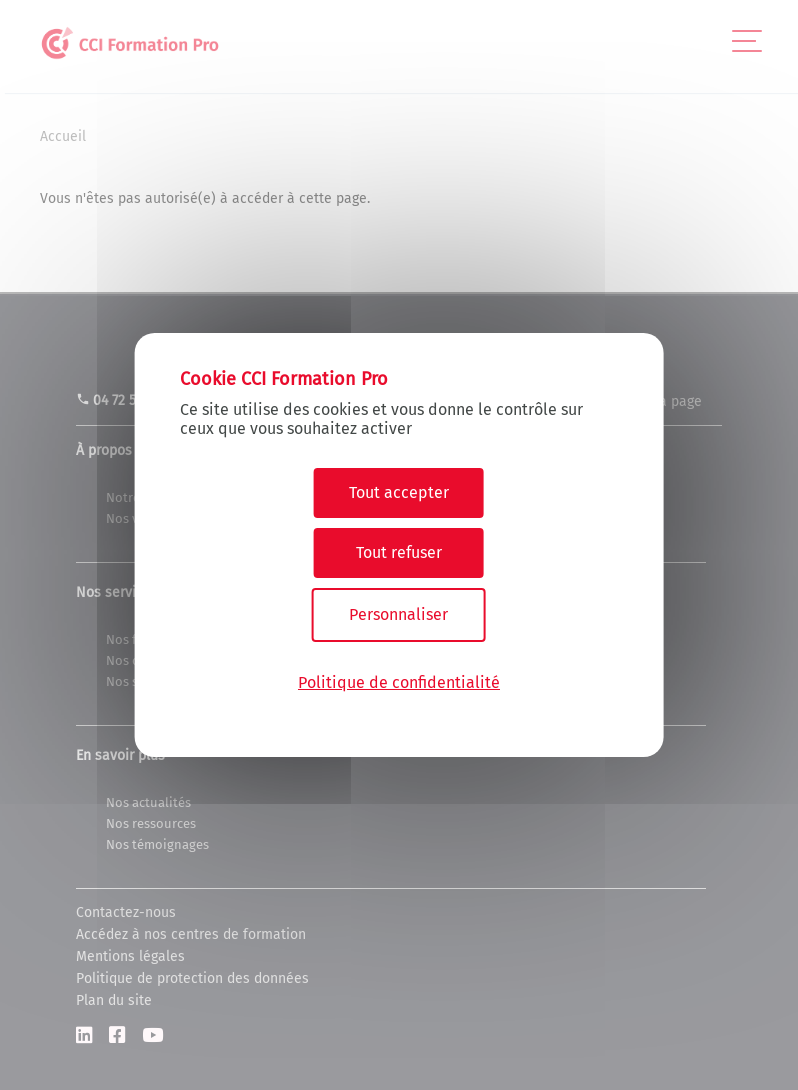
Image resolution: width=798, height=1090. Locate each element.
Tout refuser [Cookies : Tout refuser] (399, 552)
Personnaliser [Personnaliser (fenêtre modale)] (398, 614)
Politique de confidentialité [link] (399, 682)
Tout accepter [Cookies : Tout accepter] (399, 492)
